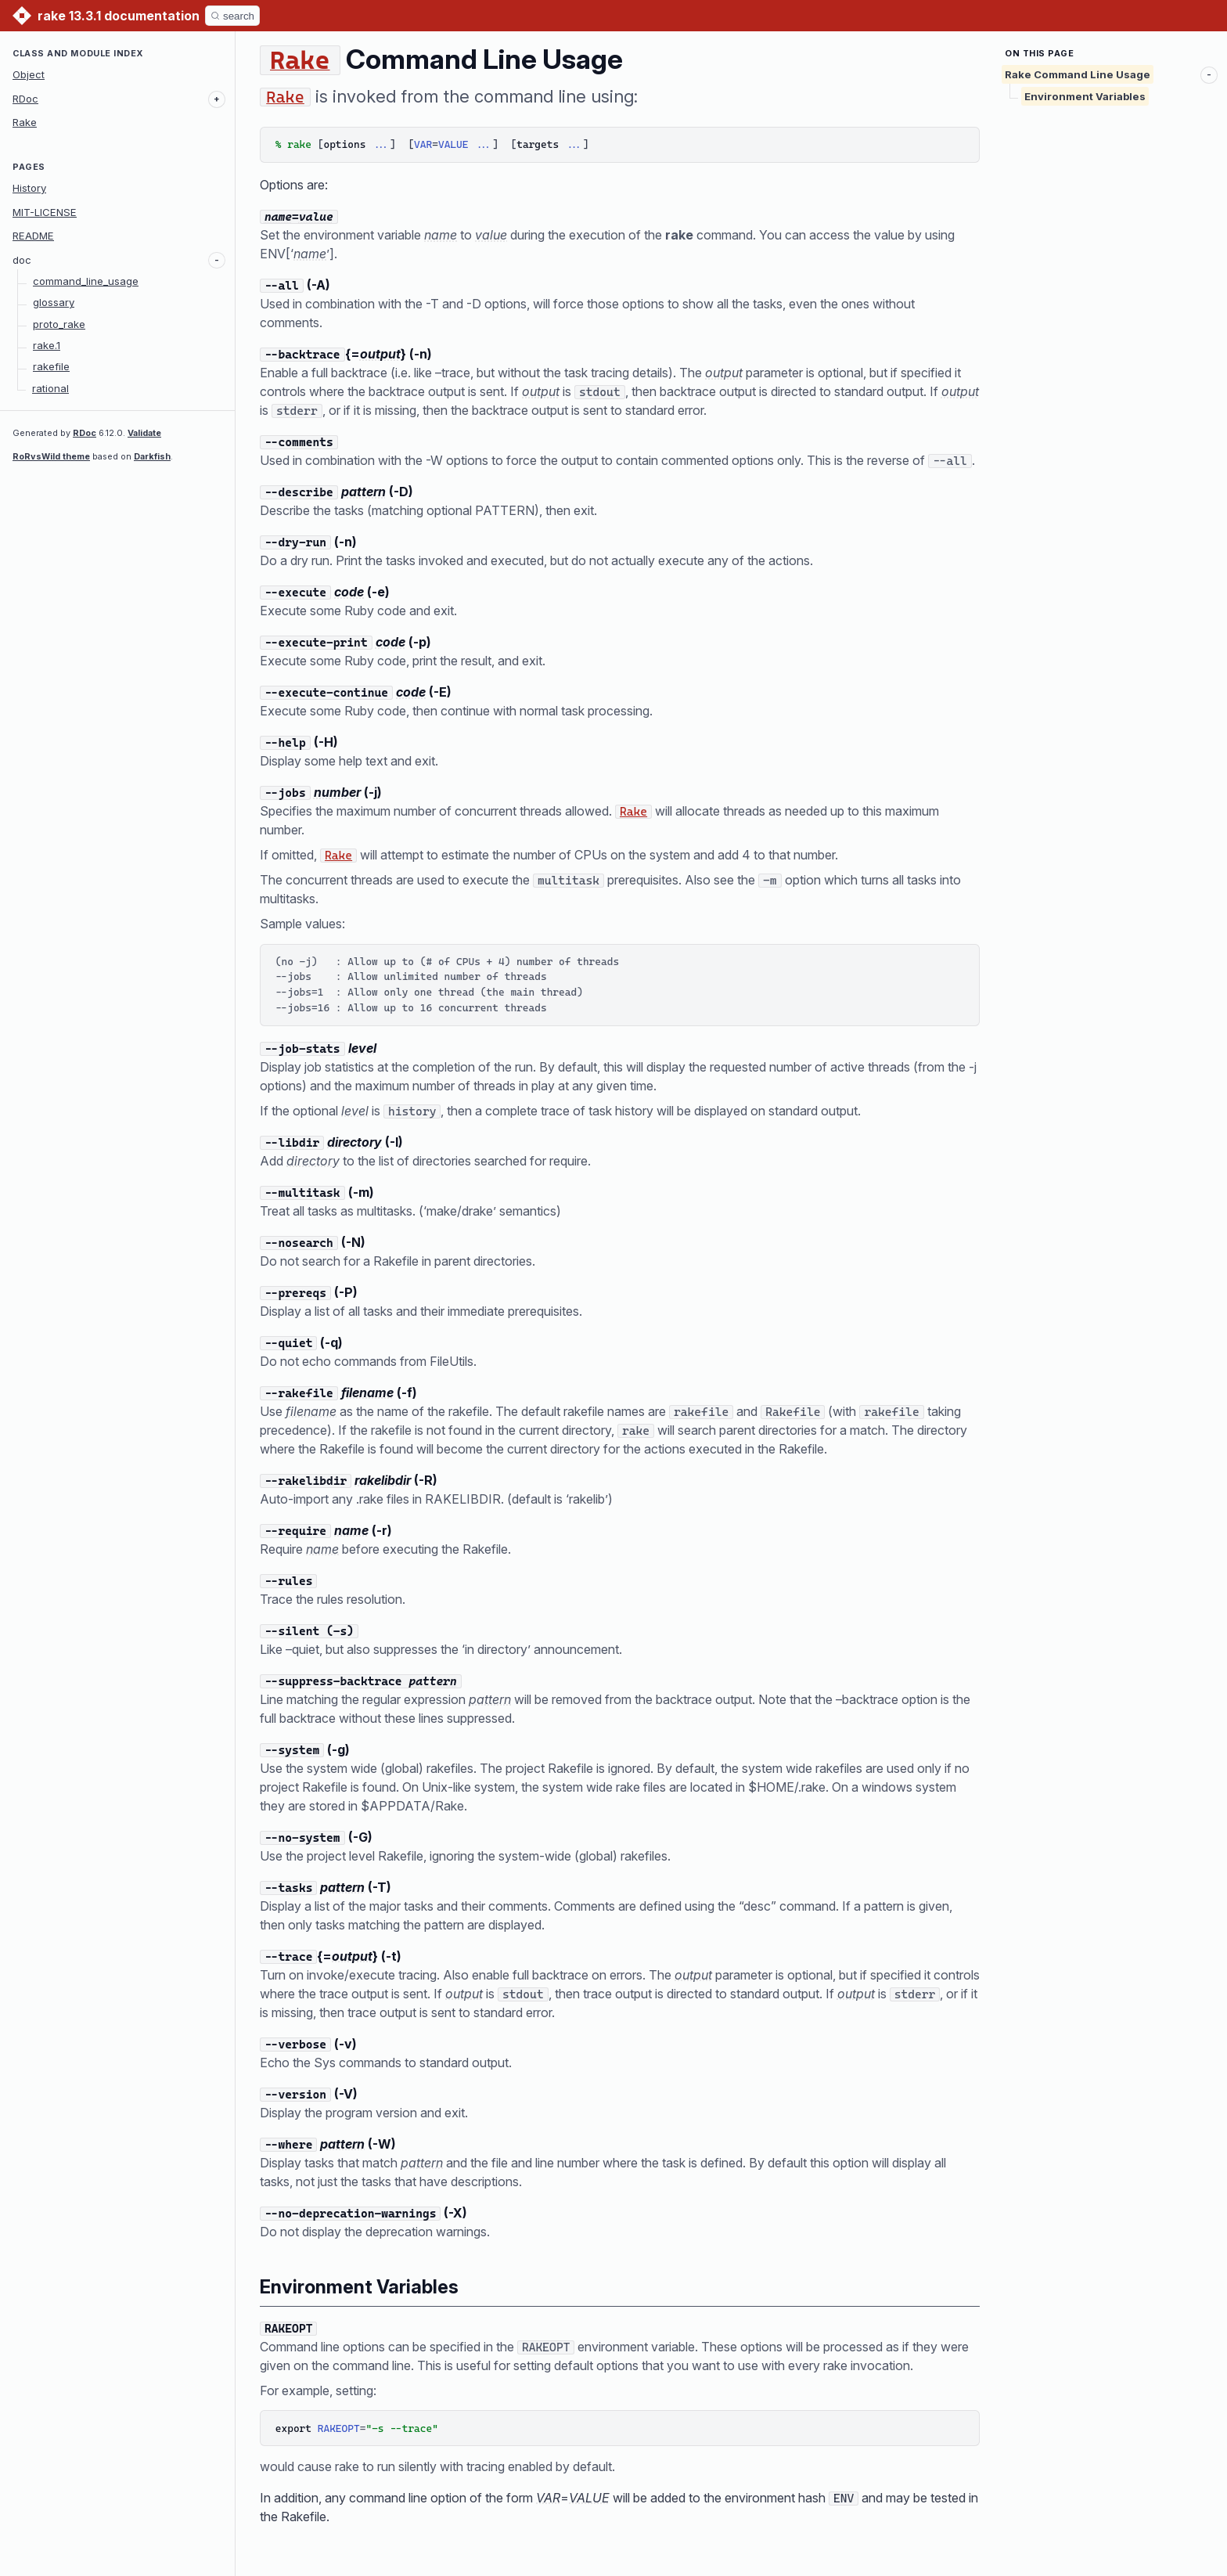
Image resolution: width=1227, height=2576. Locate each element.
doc (22, 260)
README (33, 235)
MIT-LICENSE (45, 212)
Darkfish (152, 456)
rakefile (51, 366)
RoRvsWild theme (51, 456)
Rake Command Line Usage (1077, 74)
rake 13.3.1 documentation (119, 15)
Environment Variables (1085, 96)
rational (50, 388)
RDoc (25, 98)
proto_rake (59, 324)
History (29, 188)
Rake (25, 122)
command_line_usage (86, 281)
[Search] (232, 15)
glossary (53, 302)
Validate (144, 432)
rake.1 (46, 345)
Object (29, 74)
